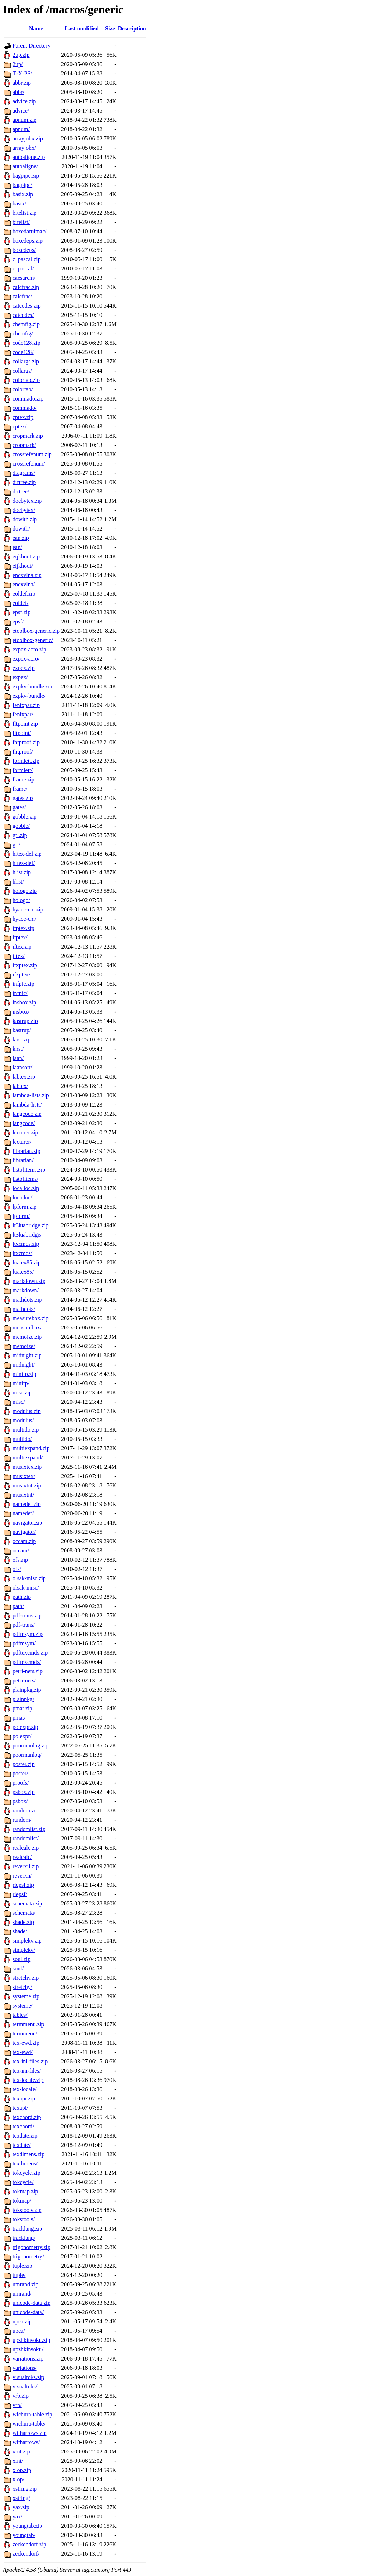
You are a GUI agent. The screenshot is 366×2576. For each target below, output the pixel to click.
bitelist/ (21, 222)
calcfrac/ (22, 296)
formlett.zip (26, 761)
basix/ (19, 203)
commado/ (25, 408)
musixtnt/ (23, 1495)
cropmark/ (24, 445)
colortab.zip (26, 380)
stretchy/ (22, 1987)
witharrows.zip (30, 2433)
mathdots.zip (27, 1300)
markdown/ (26, 1290)
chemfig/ (23, 333)
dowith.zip (25, 519)
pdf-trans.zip (27, 1615)
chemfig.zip (26, 324)
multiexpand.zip (31, 1448)
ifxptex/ (21, 974)
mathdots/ (24, 1309)
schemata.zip (27, 1903)
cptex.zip (23, 417)
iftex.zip (22, 947)
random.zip (25, 1810)
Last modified (82, 28)
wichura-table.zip (33, 2414)
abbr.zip (22, 83)
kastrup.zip (25, 1021)
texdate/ (22, 2145)
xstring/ (21, 2498)
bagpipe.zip (26, 176)
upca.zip (22, 2321)
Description (132, 28)
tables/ (20, 2015)
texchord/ (23, 2126)
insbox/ (21, 1012)
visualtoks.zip (28, 2377)
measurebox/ (27, 1327)
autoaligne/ (25, 166)
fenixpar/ (23, 714)
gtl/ (16, 844)
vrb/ (17, 2405)
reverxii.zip (26, 1866)
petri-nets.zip (28, 1671)
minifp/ (21, 1383)
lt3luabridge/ (27, 1235)
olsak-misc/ (26, 1588)
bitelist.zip (24, 213)
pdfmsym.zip (28, 1634)
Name (36, 28)
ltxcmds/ (22, 1253)
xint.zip (21, 2451)
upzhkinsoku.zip (31, 2340)
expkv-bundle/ (29, 696)
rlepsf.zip (23, 1885)
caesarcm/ (24, 278)
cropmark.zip (28, 436)
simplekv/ (24, 1950)
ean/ (17, 547)
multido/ (22, 1439)
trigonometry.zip (31, 2247)
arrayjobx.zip (28, 138)
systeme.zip (26, 1996)
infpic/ (20, 993)
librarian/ (23, 1160)
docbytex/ (24, 510)
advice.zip (24, 101)
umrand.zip (25, 2284)
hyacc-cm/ (24, 919)
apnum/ (21, 129)
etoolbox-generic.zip (36, 631)
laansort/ (22, 1067)
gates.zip (23, 798)
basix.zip (23, 194)
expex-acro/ (26, 659)
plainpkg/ (23, 1699)
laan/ (18, 1058)
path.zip (22, 1597)
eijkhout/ (23, 566)
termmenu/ (25, 2033)
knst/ (18, 1049)
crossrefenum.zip (32, 454)
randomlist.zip (29, 1829)
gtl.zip (20, 835)
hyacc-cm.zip (28, 909)
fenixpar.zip (26, 705)
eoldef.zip (24, 594)
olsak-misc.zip (29, 1578)
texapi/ (20, 2108)
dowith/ (21, 529)
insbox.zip (24, 1002)
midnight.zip (27, 1355)
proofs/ (21, 1783)
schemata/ (24, 1913)
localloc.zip (26, 1188)
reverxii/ (22, 1876)
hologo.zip (25, 891)
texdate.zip (25, 2136)
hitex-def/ (24, 863)
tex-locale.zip (28, 2080)
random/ (22, 1820)
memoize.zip (27, 1337)
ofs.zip (20, 1560)
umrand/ (22, 2294)
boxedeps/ (24, 250)
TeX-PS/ (22, 73)
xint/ (18, 2461)
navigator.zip (27, 1523)
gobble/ (21, 826)
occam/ (21, 1550)
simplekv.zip (27, 1941)
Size (110, 28)
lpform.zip (24, 1207)
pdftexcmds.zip (30, 1653)
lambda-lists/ (27, 1104)
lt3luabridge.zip (31, 1225)
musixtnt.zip (27, 1485)
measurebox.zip (31, 1318)
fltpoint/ (22, 733)
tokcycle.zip (26, 2173)
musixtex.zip (27, 1467)
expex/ (20, 677)
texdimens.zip (28, 2154)
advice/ (21, 111)
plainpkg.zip (27, 1690)
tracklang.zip (27, 2229)
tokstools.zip (27, 2210)
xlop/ (18, 2479)
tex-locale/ (25, 2089)
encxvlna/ (24, 584)
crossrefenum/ (29, 464)
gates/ (19, 807)
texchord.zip (27, 2117)
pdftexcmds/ (27, 1662)
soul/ (18, 1968)
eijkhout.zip (26, 556)
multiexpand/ (28, 1457)
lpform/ (21, 1216)
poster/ (20, 1773)
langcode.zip (27, 1114)
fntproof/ (23, 752)
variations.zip (28, 2359)
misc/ (19, 1402)
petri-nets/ (24, 1680)
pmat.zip (23, 1708)
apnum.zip (24, 120)
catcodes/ (23, 315)
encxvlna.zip (27, 575)
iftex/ (19, 956)
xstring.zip (25, 2489)
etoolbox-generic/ (33, 640)
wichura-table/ (29, 2424)
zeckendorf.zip (29, 2544)
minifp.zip (24, 1374)
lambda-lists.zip (31, 1095)
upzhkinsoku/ (28, 2349)
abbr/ (18, 92)
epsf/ (18, 621)
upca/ (19, 2331)
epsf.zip (21, 612)
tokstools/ (24, 2219)
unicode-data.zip (31, 2303)
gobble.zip (24, 817)
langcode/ (24, 1123)
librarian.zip (26, 1151)
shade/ (20, 1931)
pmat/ (19, 1718)
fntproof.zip (26, 742)
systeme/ (23, 2006)
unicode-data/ (28, 2312)
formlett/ (23, 770)
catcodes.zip (27, 306)
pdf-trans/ (24, 1625)
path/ (18, 1606)
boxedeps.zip (28, 241)
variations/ (25, 2368)
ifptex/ (20, 937)
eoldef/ (20, 603)
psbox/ (20, 1801)
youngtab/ (24, 2535)
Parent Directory (31, 46)
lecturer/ (22, 1142)
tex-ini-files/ (27, 2071)
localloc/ (22, 1197)
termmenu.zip (28, 2024)
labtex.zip (24, 1077)
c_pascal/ (23, 268)
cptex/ (19, 426)
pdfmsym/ (24, 1643)
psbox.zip (24, 1792)
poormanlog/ (27, 1755)
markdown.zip (29, 1281)
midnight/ (24, 1365)
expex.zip (24, 668)
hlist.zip (22, 872)
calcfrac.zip (26, 287)
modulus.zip (27, 1411)
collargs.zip (26, 361)
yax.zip (21, 2507)
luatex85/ (23, 1272)
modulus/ (23, 1420)
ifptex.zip (23, 928)
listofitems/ (25, 1179)
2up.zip (21, 55)
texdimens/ (25, 2163)
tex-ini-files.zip (30, 2061)
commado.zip (28, 399)
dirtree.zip (24, 482)
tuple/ (19, 2275)
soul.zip (21, 1959)
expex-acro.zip (29, 649)
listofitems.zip (29, 1170)
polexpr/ (22, 1736)
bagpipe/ (22, 185)
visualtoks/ (25, 2386)
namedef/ (23, 1513)
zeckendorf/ (26, 2554)
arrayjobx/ (24, 148)
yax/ (18, 2516)
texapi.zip (24, 2098)
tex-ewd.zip (26, 2043)
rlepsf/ (20, 1894)
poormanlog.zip (31, 1745)
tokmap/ (22, 2201)
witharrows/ (26, 2442)
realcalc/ (22, 1857)
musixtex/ (24, 1476)
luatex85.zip (27, 1262)
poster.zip (24, 1764)
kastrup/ (22, 1030)
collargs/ (22, 371)
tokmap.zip (25, 2191)
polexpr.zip (25, 1727)
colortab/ (23, 389)
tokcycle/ (23, 2182)
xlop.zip (22, 2470)
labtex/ (20, 1086)
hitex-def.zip (27, 854)
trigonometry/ (28, 2256)
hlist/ (18, 882)
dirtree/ (21, 491)
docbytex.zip (27, 501)
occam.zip (24, 1541)
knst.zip (21, 1039)
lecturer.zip (25, 1132)
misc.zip (22, 1392)
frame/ (20, 789)
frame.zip (23, 779)
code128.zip (26, 343)
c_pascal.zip (27, 259)
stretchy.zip (26, 1978)
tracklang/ (24, 2238)
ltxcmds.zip (26, 1244)
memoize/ (24, 1346)
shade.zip (23, 1922)
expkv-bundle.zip (33, 686)
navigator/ (24, 1532)
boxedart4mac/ (29, 231)
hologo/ (21, 900)
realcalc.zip (26, 1848)
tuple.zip (23, 2266)
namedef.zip (27, 1504)
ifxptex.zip (25, 965)
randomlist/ (26, 1838)
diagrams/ (24, 473)
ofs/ (17, 1569)
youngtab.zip (27, 2526)
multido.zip (26, 1430)
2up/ (18, 64)
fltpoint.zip (25, 724)
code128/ (23, 352)
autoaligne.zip (29, 157)
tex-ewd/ (23, 2052)
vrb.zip (21, 2396)
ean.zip (21, 538)
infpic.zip (23, 984)
